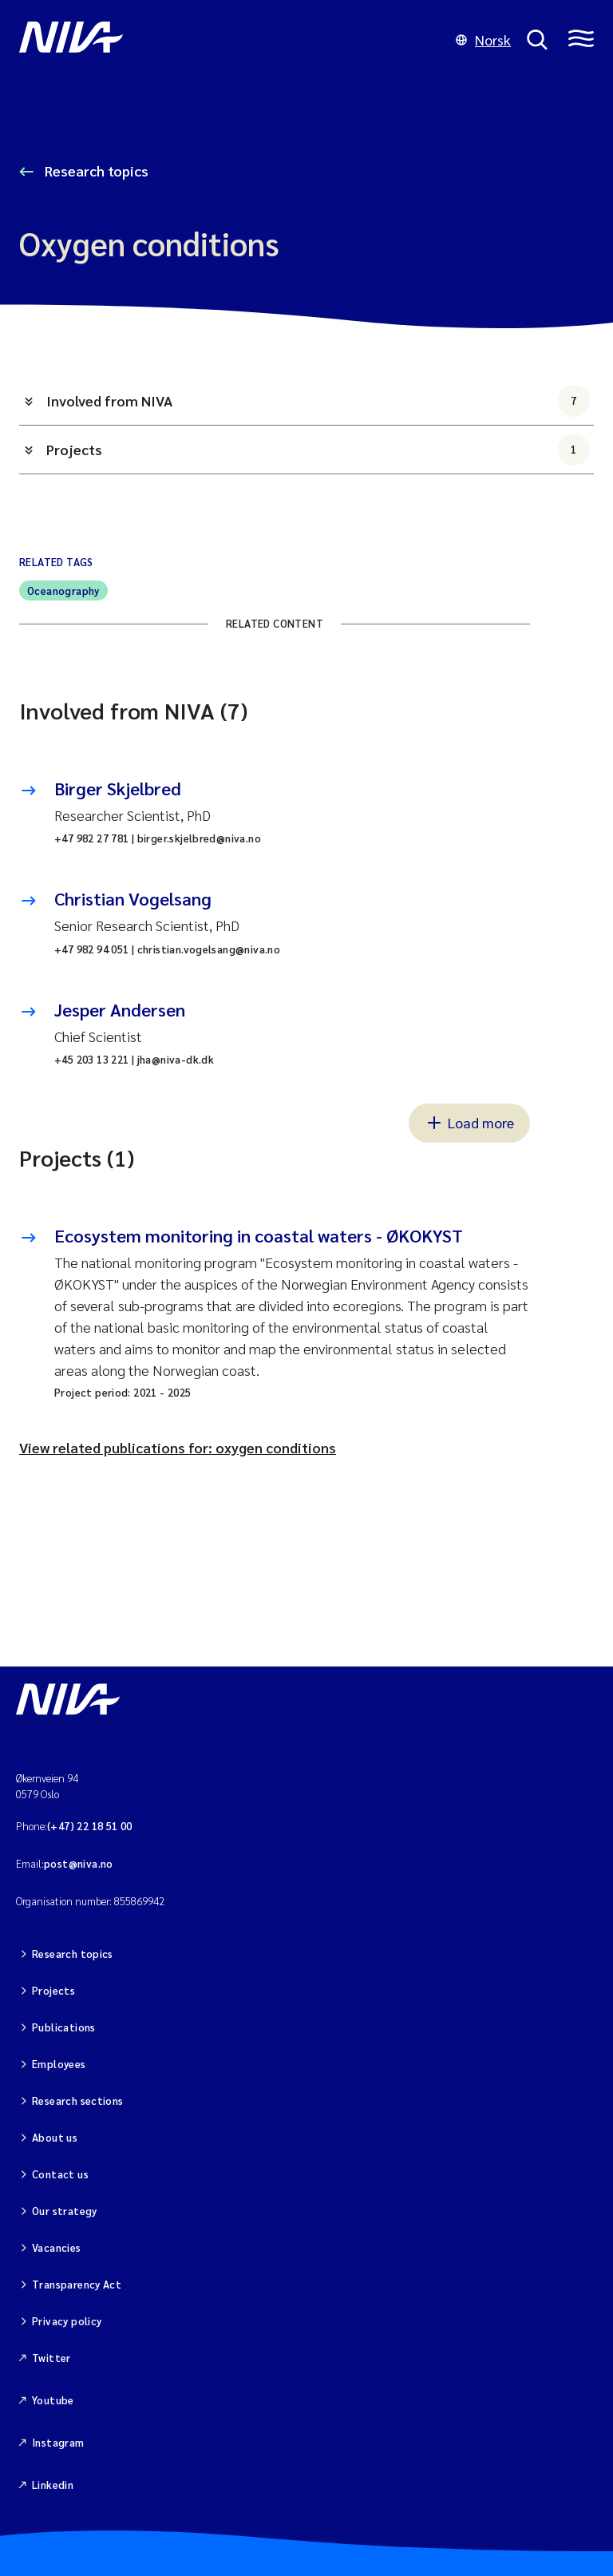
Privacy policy (66, 2321)
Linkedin (52, 2484)
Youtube (53, 2400)
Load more (469, 1122)
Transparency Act (76, 2284)
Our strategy (64, 2210)
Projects (318, 450)
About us (54, 2137)
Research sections (78, 2100)
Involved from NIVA (318, 401)
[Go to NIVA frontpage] (229, 40)
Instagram (58, 2442)
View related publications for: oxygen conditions (177, 1447)
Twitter (51, 2357)
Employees (59, 2064)
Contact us (60, 2174)
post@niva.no (78, 1863)
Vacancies (56, 2247)
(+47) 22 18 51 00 (89, 1826)
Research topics (95, 170)
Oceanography (63, 590)
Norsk (483, 39)
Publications (64, 2027)
